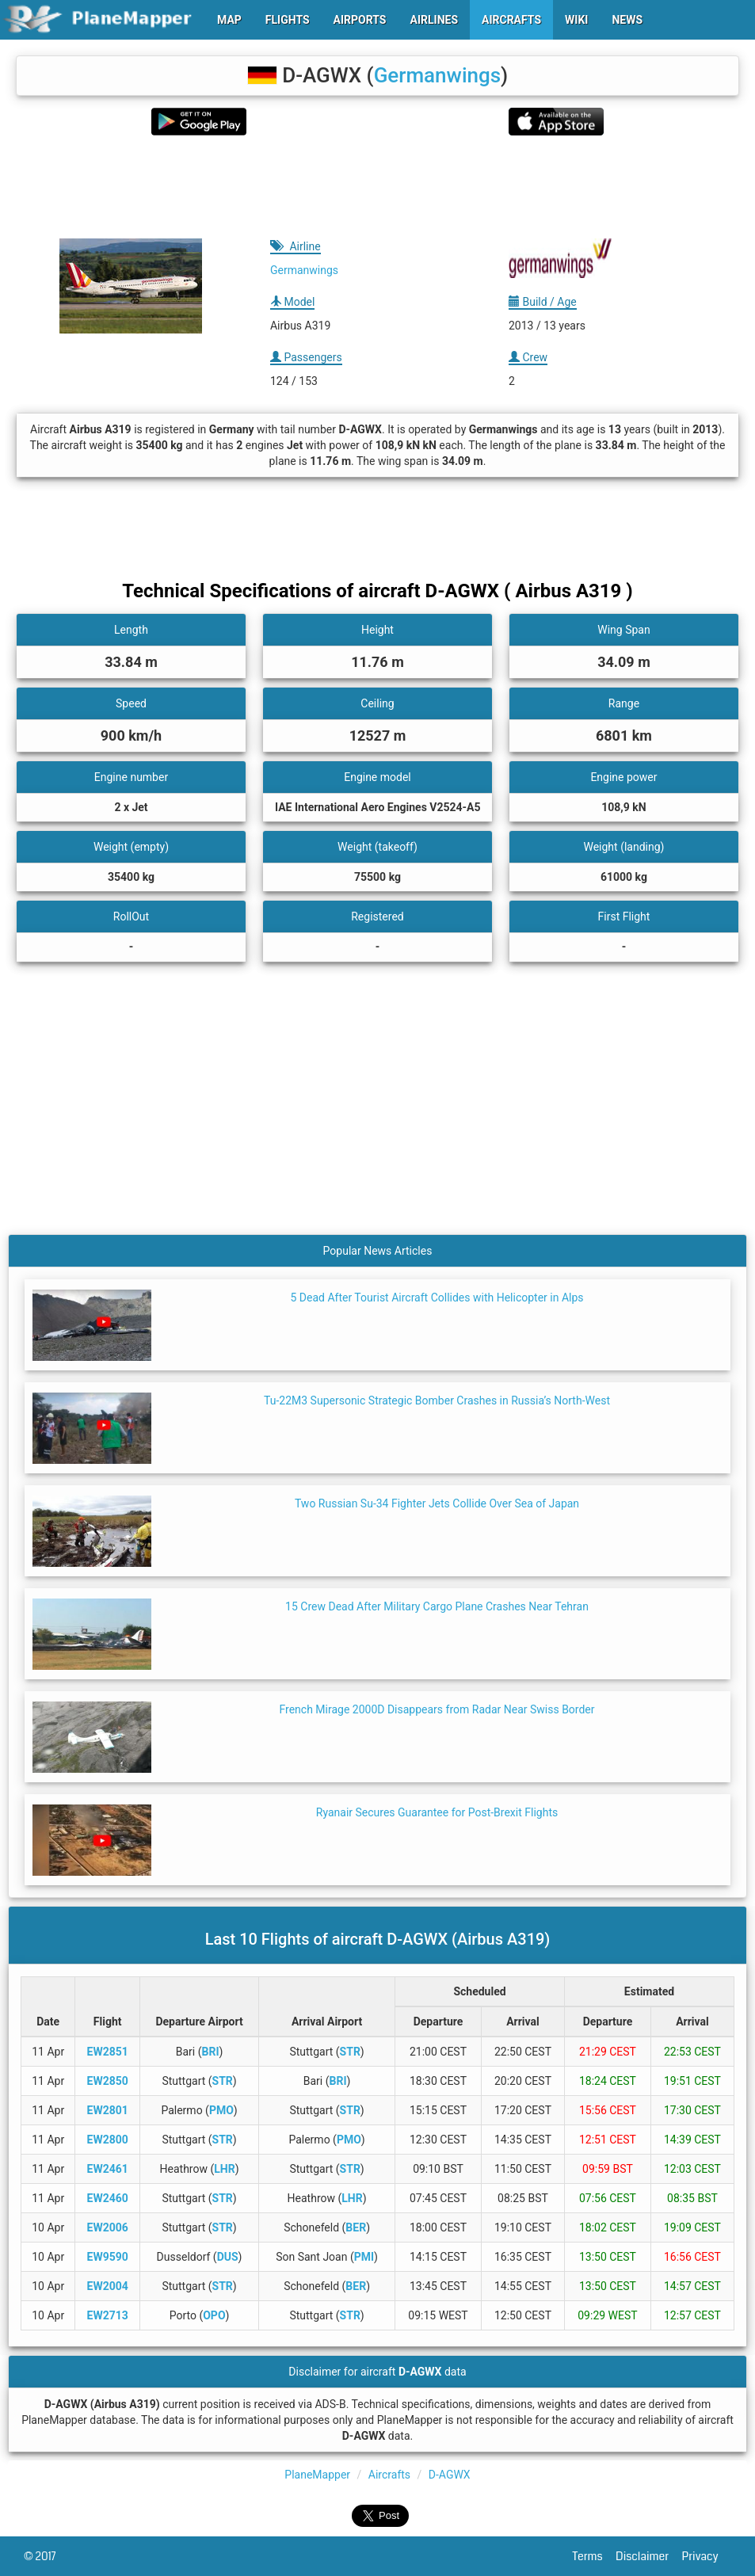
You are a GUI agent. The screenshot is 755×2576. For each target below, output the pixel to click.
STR (350, 2051)
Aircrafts (389, 2474)
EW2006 (107, 2227)
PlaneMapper (317, 2474)
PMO (221, 2110)
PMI (364, 2256)
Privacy (706, 2556)
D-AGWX (450, 2474)
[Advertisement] (377, 187)
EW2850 (107, 2081)
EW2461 (107, 2169)
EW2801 (107, 2110)
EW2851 (107, 2051)
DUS (227, 2256)
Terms (594, 2556)
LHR (224, 2169)
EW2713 (107, 2315)
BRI (210, 2051)
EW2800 (107, 2139)
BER (355, 2227)
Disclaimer (648, 2556)
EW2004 (107, 2286)
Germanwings (437, 75)
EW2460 (107, 2198)
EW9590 (107, 2256)
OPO (214, 2315)
